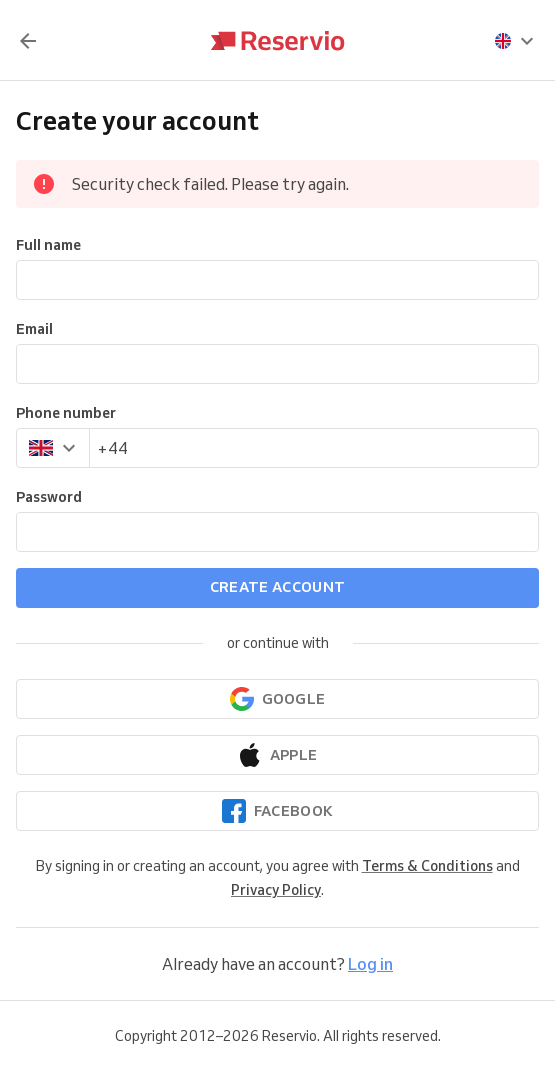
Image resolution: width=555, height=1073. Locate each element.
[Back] (28, 41)
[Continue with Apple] (277, 755)
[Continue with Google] (277, 699)
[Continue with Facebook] (277, 811)
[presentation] (515, 41)
